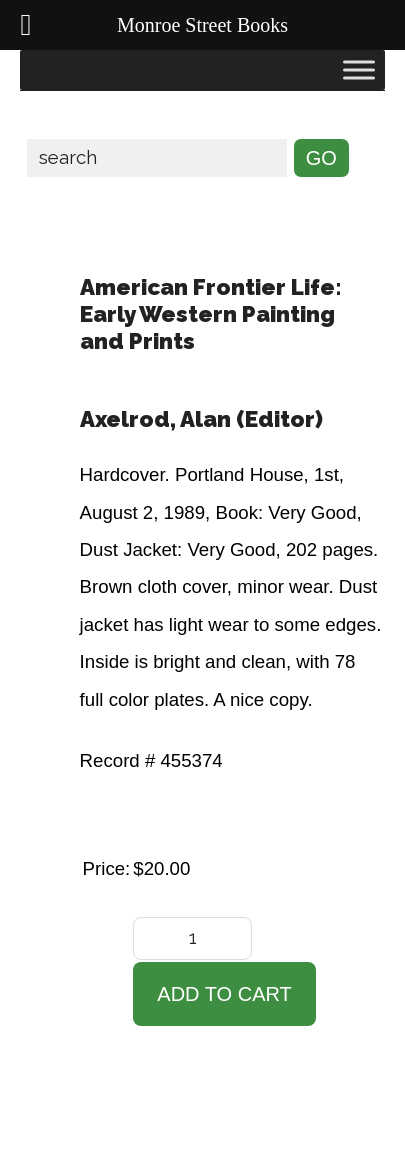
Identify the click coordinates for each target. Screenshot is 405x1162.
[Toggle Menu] (359, 69)
